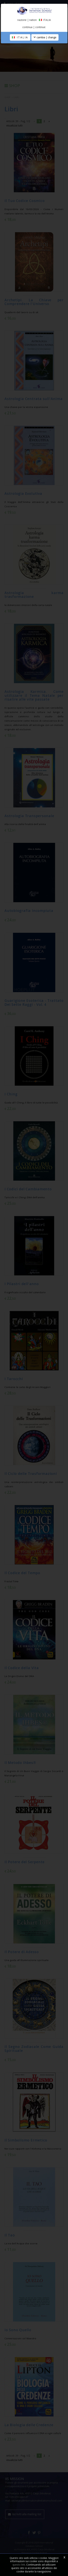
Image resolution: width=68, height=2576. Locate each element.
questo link (19, 2564)
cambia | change (44, 37)
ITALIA (20, 37)
